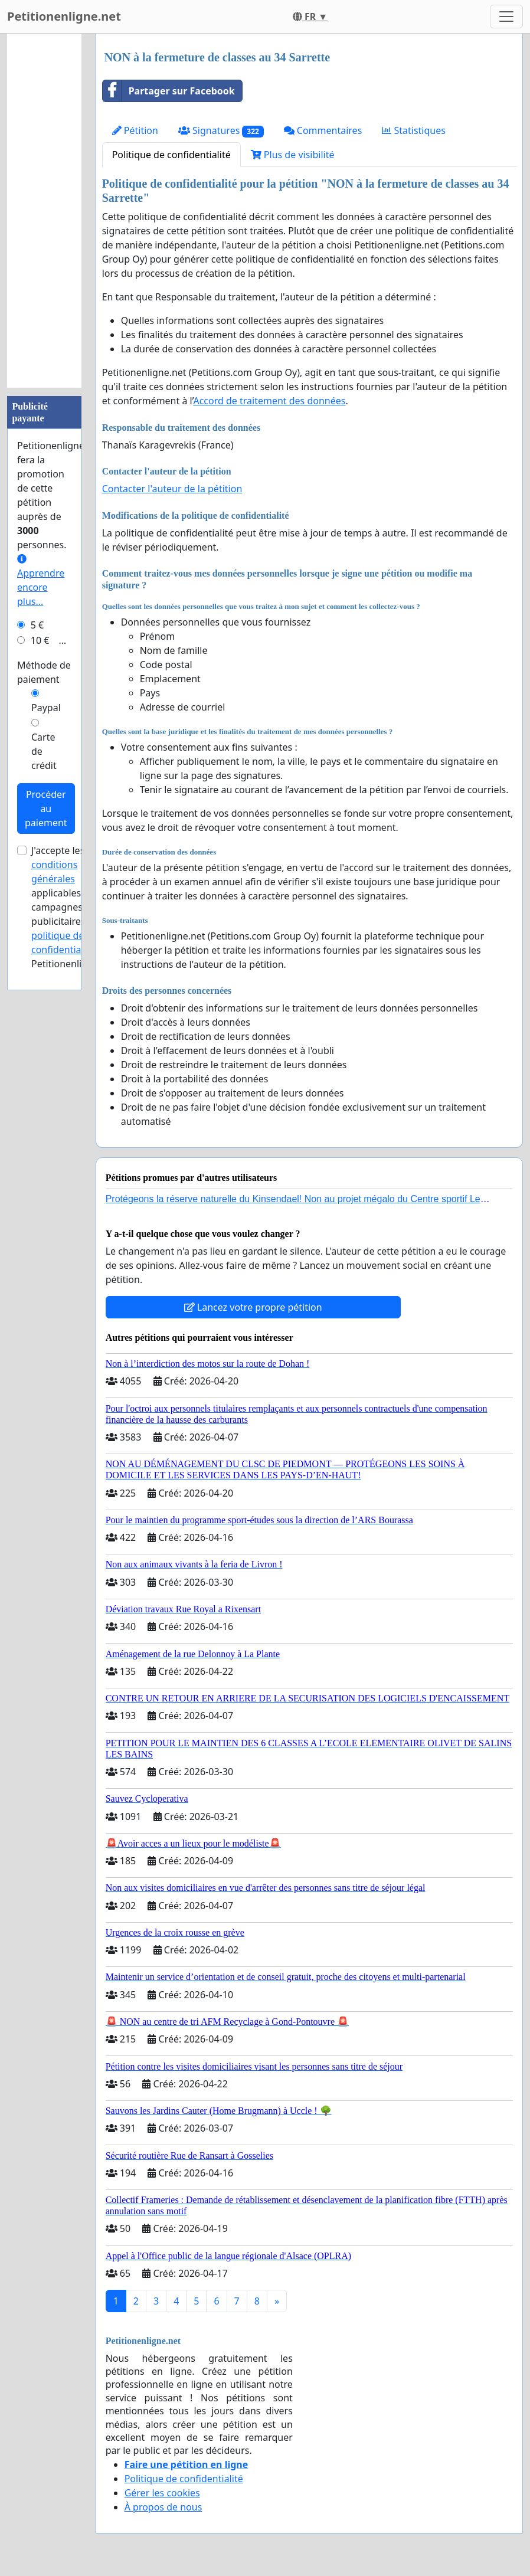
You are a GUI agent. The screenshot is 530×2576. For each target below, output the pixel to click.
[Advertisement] (44, 211)
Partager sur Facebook (169, 91)
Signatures (221, 131)
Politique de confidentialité (171, 154)
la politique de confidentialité (69, 935)
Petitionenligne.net (64, 16)
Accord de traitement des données (269, 400)
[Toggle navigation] (506, 16)
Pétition (135, 130)
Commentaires (323, 130)
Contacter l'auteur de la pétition (172, 488)
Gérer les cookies (162, 2492)
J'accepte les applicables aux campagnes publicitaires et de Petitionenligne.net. (74, 907)
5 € (37, 624)
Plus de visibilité (293, 154)
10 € (40, 640)
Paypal (46, 707)
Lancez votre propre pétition (253, 1307)
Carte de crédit (44, 751)
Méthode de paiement (44, 672)
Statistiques (414, 130)
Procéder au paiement (46, 808)
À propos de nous (163, 2506)
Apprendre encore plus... (40, 581)
